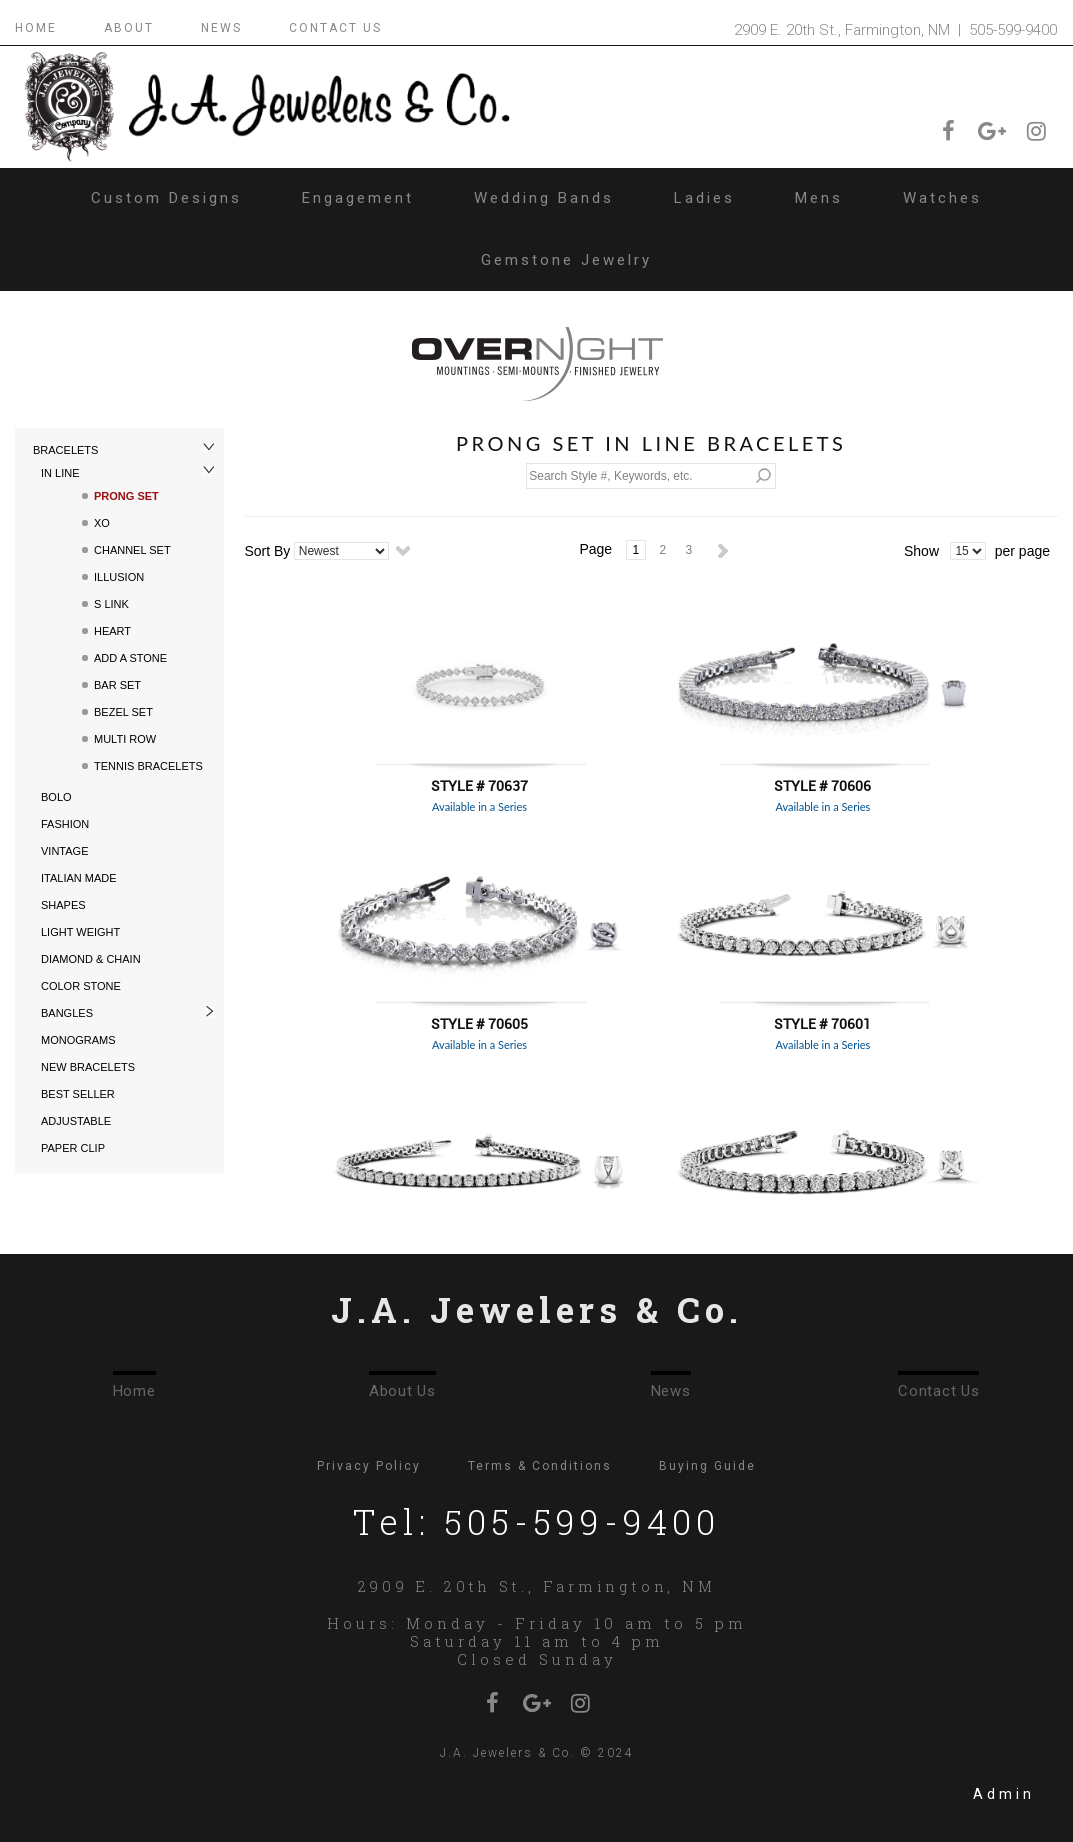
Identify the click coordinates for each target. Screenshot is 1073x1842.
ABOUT (129, 28)
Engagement (358, 198)
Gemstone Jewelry (566, 260)
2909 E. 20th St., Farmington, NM (536, 1586)
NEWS (221, 28)
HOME (36, 28)
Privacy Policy (369, 1466)
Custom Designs (166, 198)
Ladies (704, 198)
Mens (819, 198)
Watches (942, 198)
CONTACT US (335, 28)
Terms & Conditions (540, 1466)
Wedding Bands (544, 198)
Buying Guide (707, 1466)
